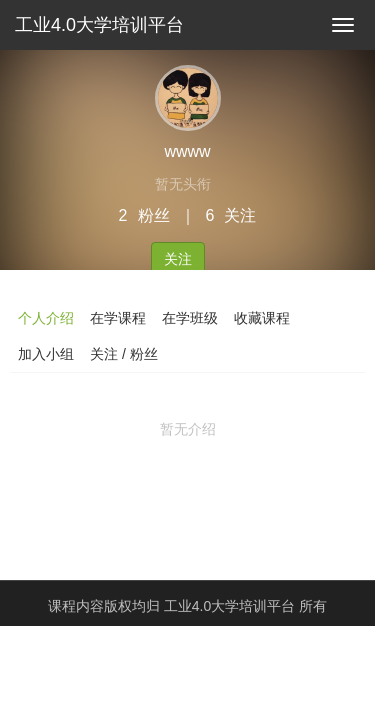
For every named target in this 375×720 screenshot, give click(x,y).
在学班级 (190, 318)
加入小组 (46, 354)
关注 (178, 259)
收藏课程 (262, 318)
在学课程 (118, 318)
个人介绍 (46, 318)
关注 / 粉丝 (124, 354)
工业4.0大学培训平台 (99, 25)
